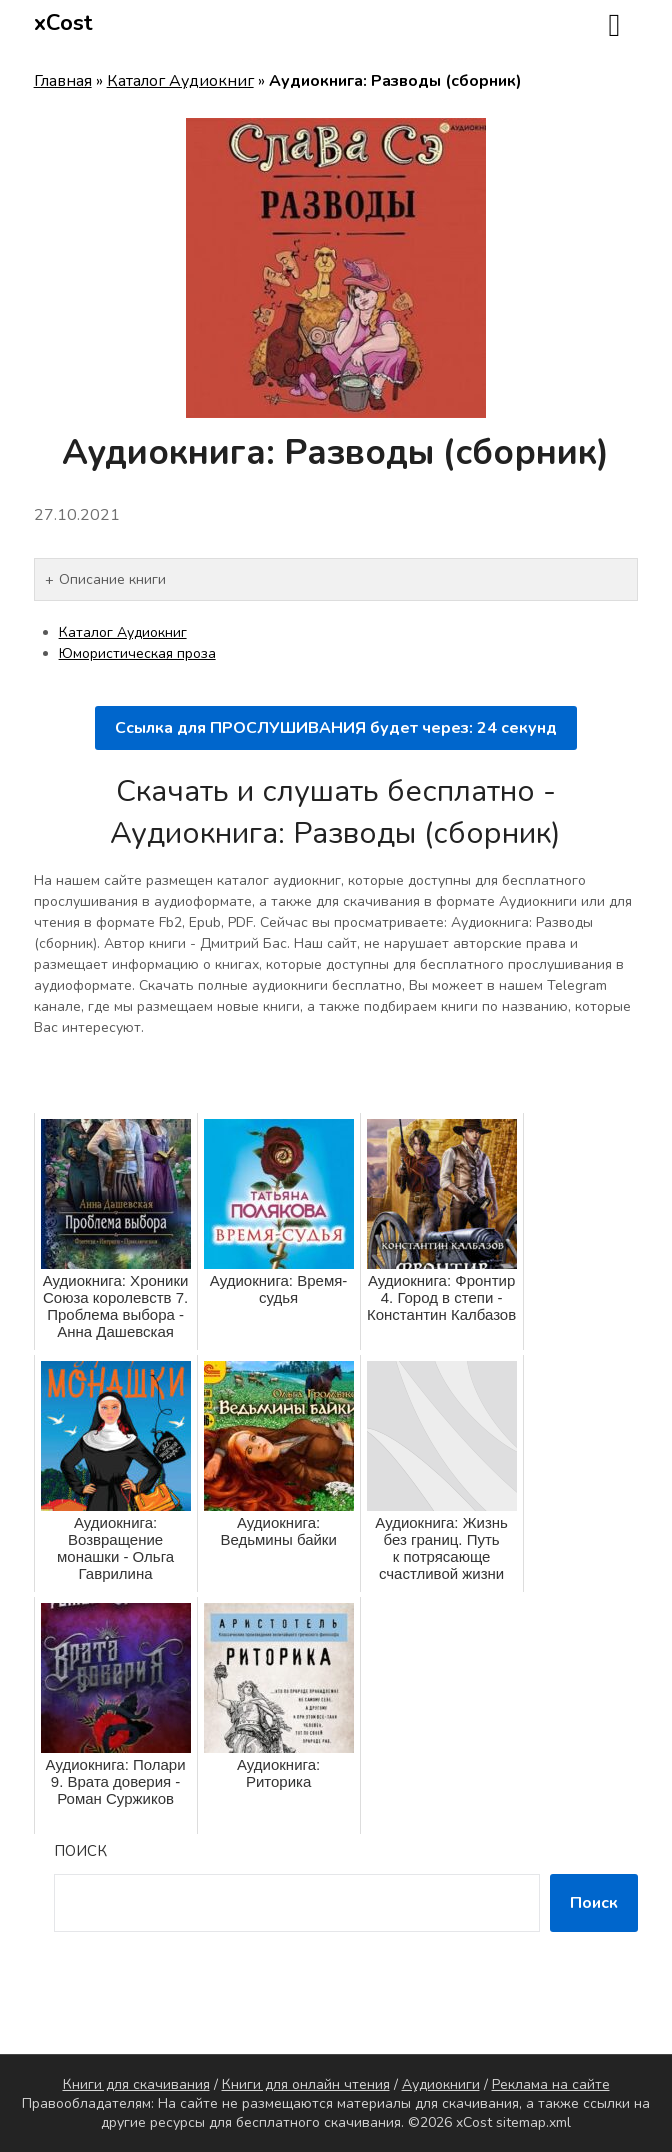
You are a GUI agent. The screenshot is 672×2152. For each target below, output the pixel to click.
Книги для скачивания (136, 2084)
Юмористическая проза (137, 653)
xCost (63, 23)
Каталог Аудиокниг (180, 81)
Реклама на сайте (551, 2084)
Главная (63, 81)
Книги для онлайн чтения (306, 2084)
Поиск (80, 1851)
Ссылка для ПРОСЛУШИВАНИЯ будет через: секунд (336, 728)
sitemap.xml (533, 2122)
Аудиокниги (441, 2084)
